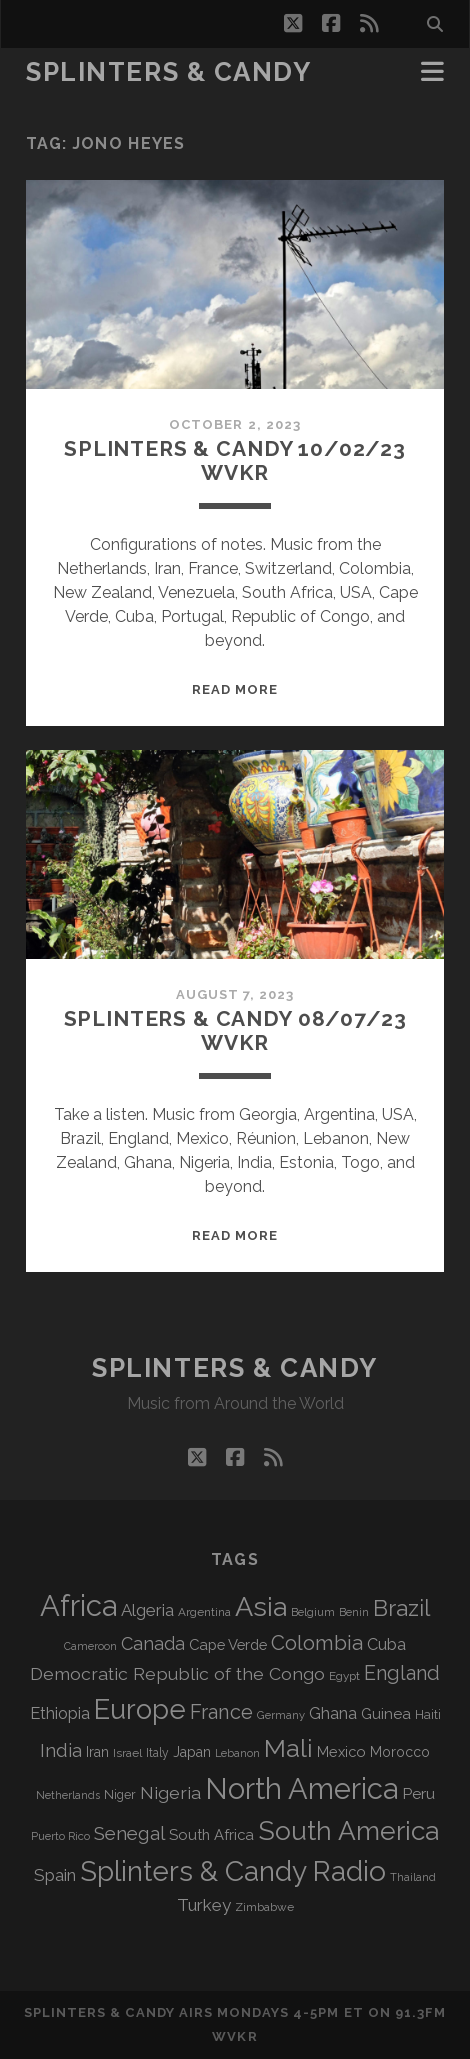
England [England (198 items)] (402, 1673)
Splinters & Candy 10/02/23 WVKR (235, 460)
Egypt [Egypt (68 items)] (344, 1676)
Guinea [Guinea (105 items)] (386, 1714)
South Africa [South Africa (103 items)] (211, 1834)
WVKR (234, 2036)
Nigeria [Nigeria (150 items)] (170, 1792)
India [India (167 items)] (61, 1750)
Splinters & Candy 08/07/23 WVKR (235, 1030)
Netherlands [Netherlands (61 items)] (68, 1795)
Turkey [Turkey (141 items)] (204, 1905)
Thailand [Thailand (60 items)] (413, 1877)
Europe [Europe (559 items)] (140, 1709)
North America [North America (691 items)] (301, 1789)
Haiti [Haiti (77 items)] (428, 1714)
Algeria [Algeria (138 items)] (147, 1610)
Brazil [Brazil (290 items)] (401, 1608)
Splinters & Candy (169, 72)
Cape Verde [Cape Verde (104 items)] (228, 1644)
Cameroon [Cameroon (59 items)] (90, 1646)
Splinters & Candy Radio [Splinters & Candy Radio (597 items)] (233, 1871)
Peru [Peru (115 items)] (418, 1793)
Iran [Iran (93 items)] (97, 1752)
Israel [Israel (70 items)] (127, 1753)
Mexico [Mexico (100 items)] (341, 1751)
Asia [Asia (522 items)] (261, 1606)
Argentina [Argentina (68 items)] (204, 1612)
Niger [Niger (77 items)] (120, 1794)
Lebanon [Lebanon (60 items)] (237, 1753)
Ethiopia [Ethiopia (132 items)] (60, 1713)
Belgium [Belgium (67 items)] (313, 1612)
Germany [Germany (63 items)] (281, 1715)
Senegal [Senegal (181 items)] (129, 1833)
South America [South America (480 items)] (348, 1830)
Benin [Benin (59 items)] (354, 1612)
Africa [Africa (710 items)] (78, 1605)
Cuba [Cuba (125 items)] (386, 1644)
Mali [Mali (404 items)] (288, 1748)
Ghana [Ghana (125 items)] (333, 1713)
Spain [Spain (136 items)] (55, 1875)
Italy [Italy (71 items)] (157, 1753)
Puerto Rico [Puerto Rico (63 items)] (60, 1836)
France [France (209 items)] (221, 1712)
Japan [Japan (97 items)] (192, 1752)
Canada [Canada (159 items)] (153, 1643)
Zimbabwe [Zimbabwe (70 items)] (264, 1907)
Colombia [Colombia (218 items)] (317, 1643)
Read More (235, 689)
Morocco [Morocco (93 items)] (400, 1752)
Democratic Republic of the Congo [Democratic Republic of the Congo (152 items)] (177, 1673)
